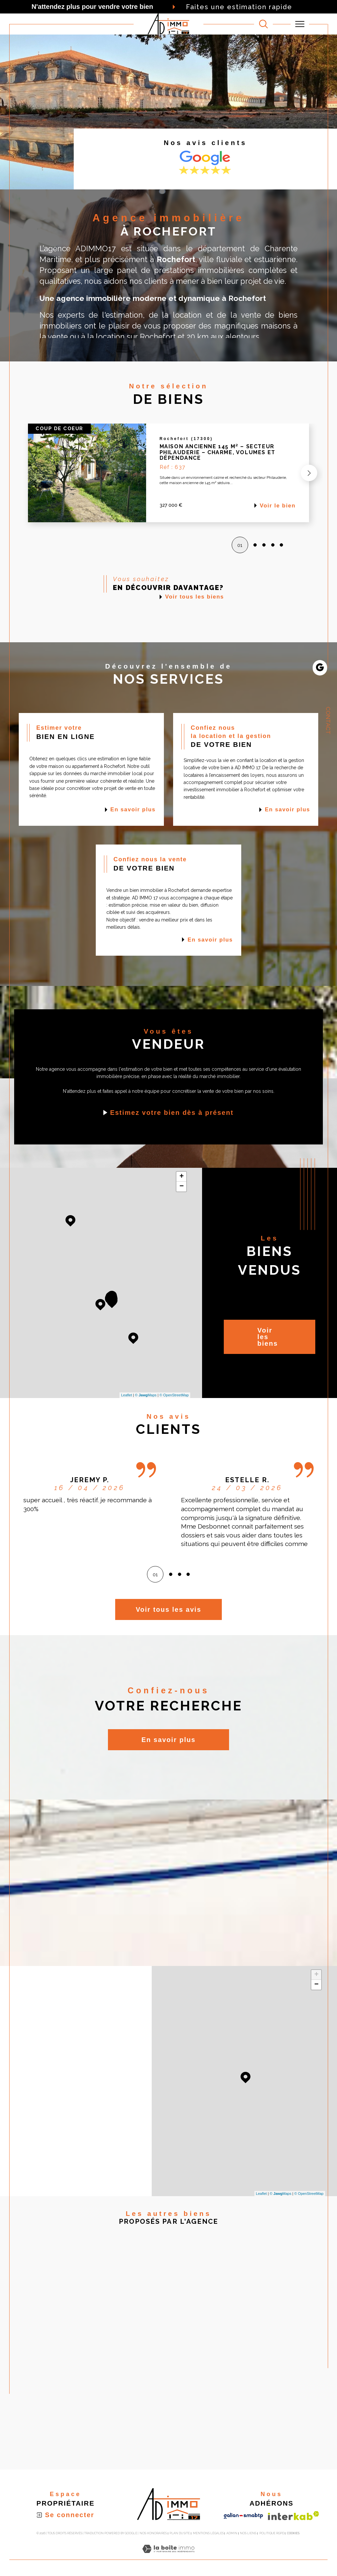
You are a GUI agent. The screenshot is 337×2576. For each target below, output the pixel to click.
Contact (328, 720)
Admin (231, 2533)
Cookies (293, 2533)
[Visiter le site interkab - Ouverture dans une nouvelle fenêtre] (293, 2515)
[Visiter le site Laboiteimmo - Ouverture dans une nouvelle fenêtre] (168, 2556)
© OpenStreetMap (174, 1395)
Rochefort (158, 336)
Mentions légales (208, 2533)
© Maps (146, 1395)
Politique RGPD (271, 2533)
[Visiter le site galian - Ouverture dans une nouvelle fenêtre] (243, 2516)
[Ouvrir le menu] (300, 24)
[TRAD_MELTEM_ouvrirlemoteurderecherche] (263, 24)
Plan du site (179, 2533)
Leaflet (126, 1395)
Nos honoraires (153, 2533)
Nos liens (248, 2533)
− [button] (181, 1186)
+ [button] (181, 1177)
